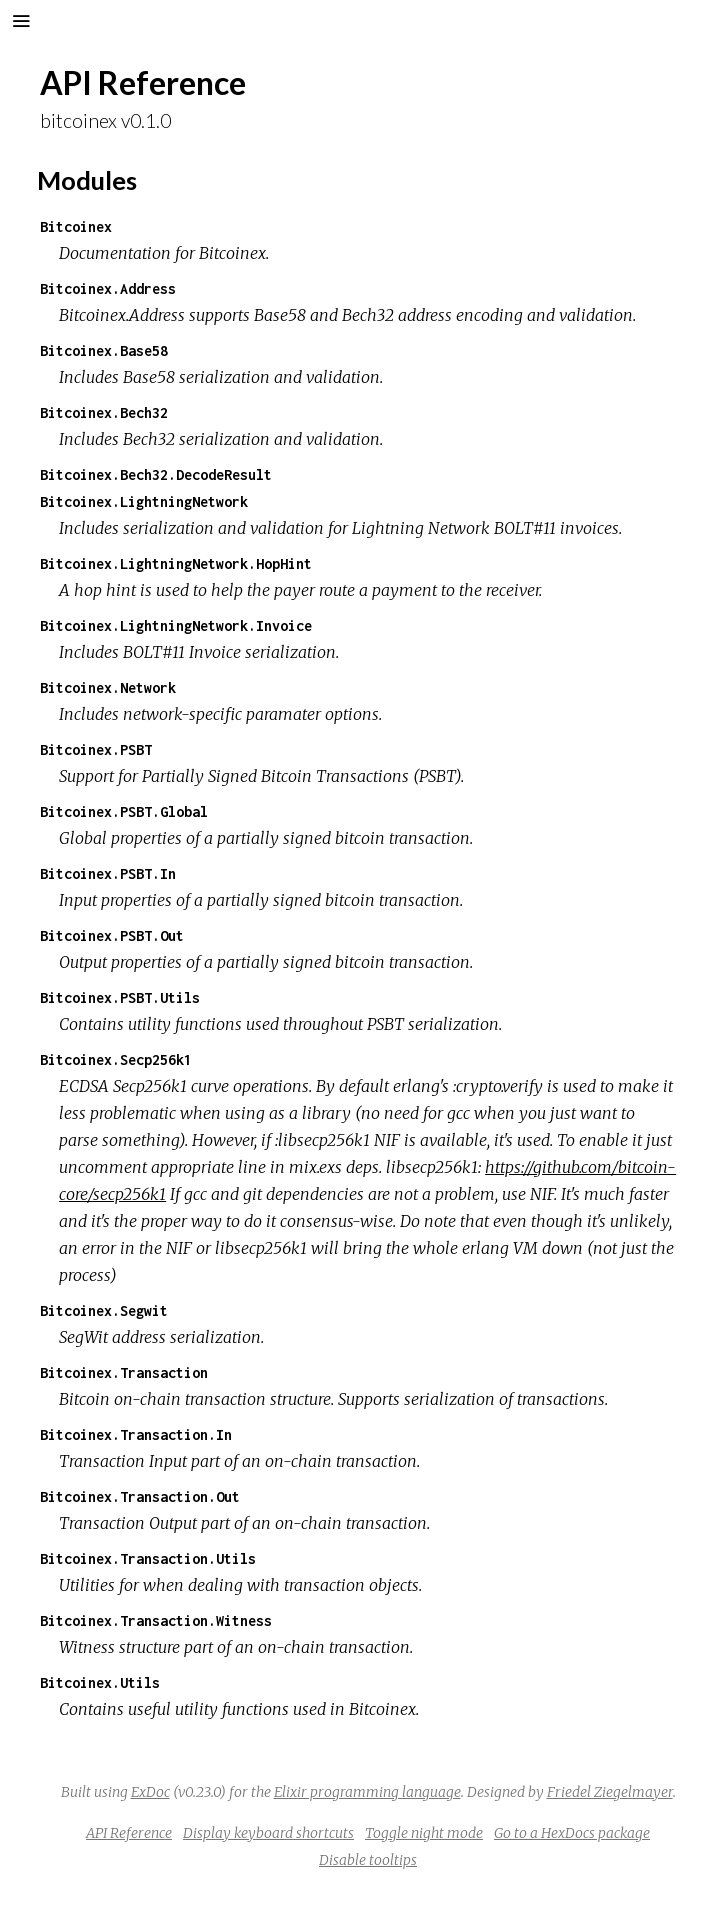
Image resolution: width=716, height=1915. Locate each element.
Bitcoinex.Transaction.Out (140, 1496)
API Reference (129, 1833)
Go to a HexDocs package (572, 1833)
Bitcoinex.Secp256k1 (116, 1059)
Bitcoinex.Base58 (104, 350)
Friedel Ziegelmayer (610, 1792)
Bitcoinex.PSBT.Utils (120, 997)
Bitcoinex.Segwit (104, 1310)
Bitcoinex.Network (108, 687)
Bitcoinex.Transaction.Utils (148, 1558)
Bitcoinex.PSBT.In (108, 873)
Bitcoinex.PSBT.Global (124, 811)
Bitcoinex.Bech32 (104, 412)
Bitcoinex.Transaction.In (136, 1434)
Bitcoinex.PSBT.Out (112, 935)
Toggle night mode (424, 1833)
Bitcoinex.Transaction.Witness (156, 1620)
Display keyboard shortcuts (268, 1833)
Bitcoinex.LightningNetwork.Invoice (176, 625)
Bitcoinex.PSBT (96, 749)
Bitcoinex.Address (108, 288)
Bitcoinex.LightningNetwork (144, 501)
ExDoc (150, 1792)
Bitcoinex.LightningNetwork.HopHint (176, 563)
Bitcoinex (76, 226)
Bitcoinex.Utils (100, 1682)
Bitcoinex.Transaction (124, 1372)
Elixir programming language (367, 1792)
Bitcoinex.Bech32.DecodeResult (156, 474)
